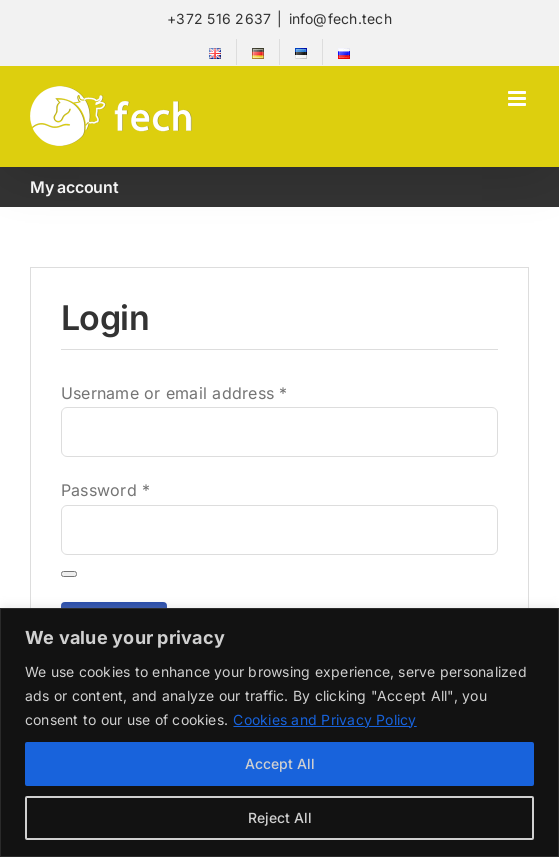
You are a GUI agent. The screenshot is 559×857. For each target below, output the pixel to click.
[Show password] (69, 574)
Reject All (280, 817)
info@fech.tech (340, 18)
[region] (279, 732)
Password (105, 490)
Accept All (280, 763)
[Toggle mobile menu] (518, 98)
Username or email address (174, 393)
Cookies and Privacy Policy (324, 719)
